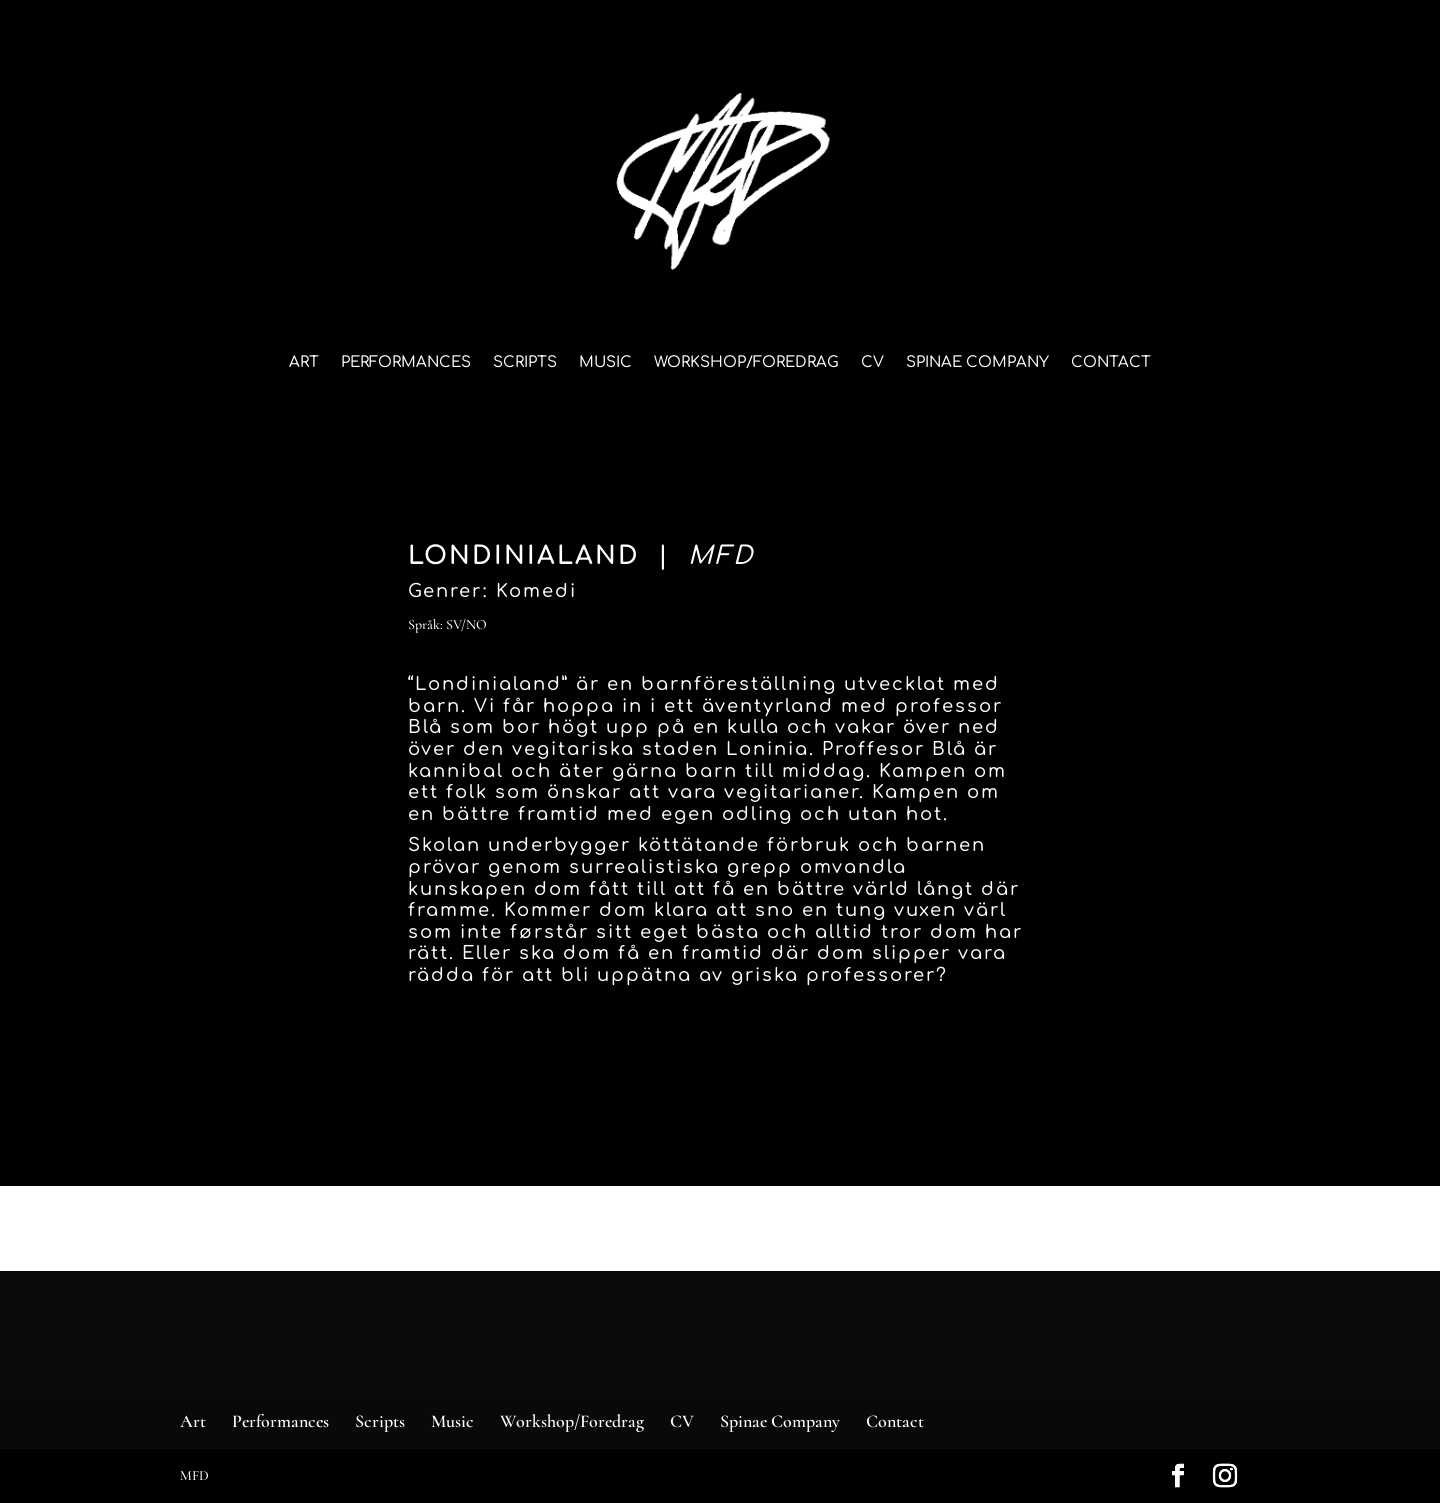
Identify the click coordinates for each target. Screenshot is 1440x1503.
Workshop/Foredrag (746, 363)
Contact (1111, 363)
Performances (406, 363)
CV (872, 363)
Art (304, 363)
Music (605, 363)
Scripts (525, 363)
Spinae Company (977, 363)
